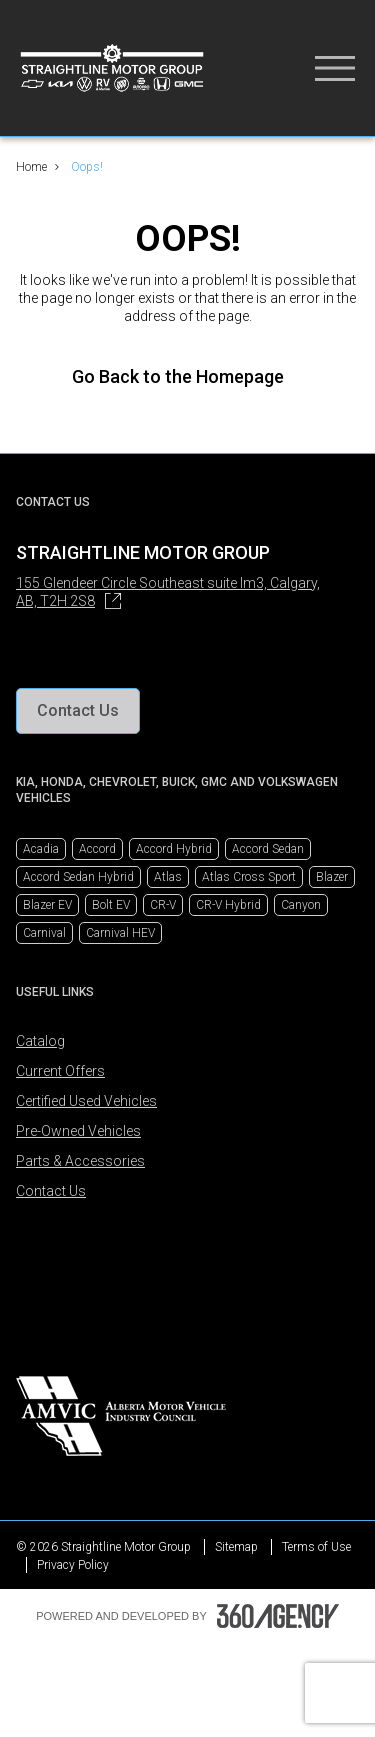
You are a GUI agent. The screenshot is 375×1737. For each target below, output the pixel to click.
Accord (97, 849)
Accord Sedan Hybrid (78, 877)
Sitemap (236, 1547)
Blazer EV (47, 905)
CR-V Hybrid (228, 905)
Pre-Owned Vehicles (78, 1131)
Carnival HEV (120, 933)
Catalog (40, 1041)
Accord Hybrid (174, 849)
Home (31, 167)
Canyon (301, 905)
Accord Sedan (268, 849)
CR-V (163, 905)
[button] (78, 711)
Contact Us (51, 1191)
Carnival (44, 933)
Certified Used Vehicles (86, 1101)
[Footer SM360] (278, 1616)
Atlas (168, 877)
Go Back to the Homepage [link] (188, 376)
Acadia (41, 849)
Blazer (332, 877)
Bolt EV (111, 905)
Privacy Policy (73, 1565)
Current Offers (60, 1071)
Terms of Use (316, 1547)
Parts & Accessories (80, 1161)
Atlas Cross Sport (249, 877)
